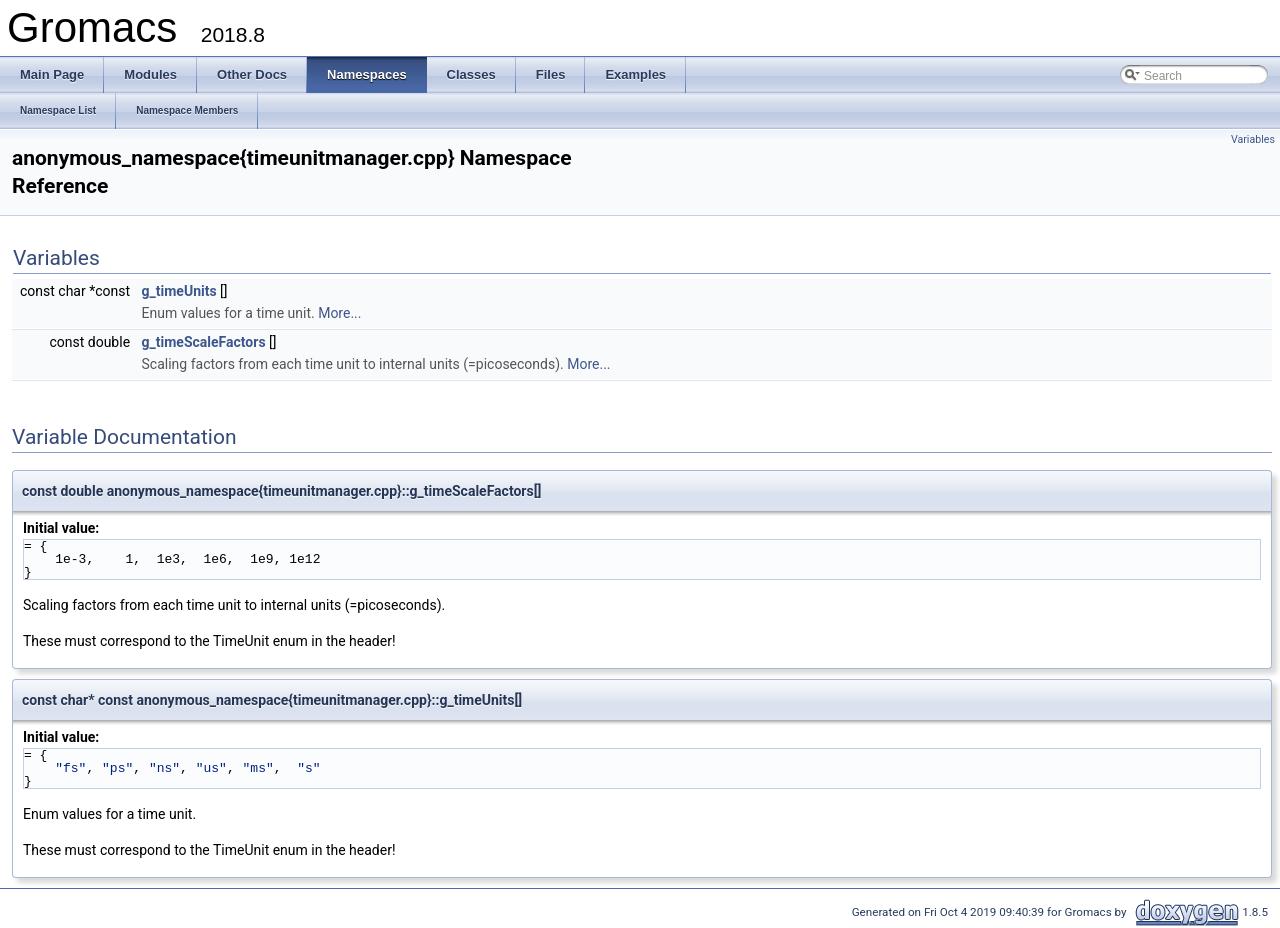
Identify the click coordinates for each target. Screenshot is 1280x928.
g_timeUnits (179, 291)
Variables (1253, 139)
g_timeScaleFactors (204, 342)
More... (339, 313)
